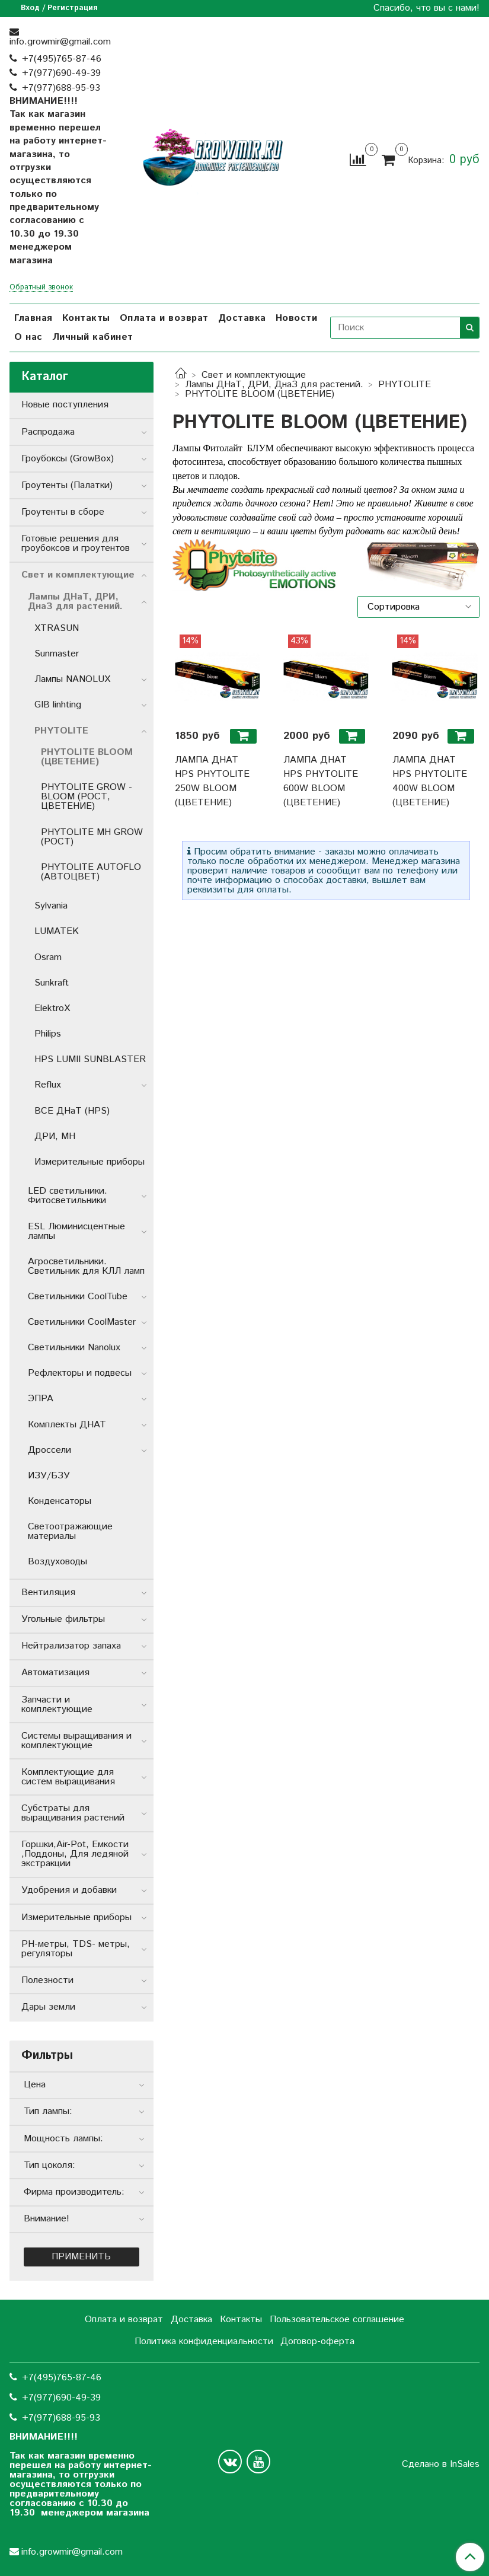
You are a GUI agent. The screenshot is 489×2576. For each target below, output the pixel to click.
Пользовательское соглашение (337, 2319)
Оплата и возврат (164, 318)
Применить (81, 2256)
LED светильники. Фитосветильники (67, 1195)
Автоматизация (55, 1672)
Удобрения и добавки (69, 1890)
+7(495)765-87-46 (61, 59)
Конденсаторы (59, 1501)
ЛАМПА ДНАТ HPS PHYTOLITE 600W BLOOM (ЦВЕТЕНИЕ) (320, 781)
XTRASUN (56, 628)
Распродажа (48, 432)
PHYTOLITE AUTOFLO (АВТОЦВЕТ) (91, 872)
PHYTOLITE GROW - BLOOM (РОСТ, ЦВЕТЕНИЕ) (86, 796)
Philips (47, 1034)
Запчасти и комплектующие (56, 1704)
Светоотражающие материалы (70, 1531)
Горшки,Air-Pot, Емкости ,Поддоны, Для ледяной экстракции (75, 1854)
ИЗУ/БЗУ (49, 1476)
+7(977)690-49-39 (61, 73)
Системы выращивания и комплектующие (76, 1740)
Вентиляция (48, 1592)
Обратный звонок (41, 288)
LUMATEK (56, 931)
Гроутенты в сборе (62, 512)
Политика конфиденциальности (204, 2341)
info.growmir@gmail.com (60, 42)
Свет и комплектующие (254, 375)
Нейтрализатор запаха (71, 1646)
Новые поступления (64, 405)
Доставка (242, 318)
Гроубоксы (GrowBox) (67, 459)
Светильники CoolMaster (82, 1322)
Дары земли (48, 2007)
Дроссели (49, 1450)
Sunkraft (51, 983)
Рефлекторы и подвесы (80, 1373)
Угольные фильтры (63, 1619)
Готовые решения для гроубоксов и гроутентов (75, 543)
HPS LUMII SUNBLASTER (90, 1059)
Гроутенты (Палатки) (67, 485)
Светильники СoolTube (77, 1296)
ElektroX (52, 1008)
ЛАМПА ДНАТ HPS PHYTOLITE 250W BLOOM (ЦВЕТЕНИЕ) (212, 781)
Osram (48, 957)
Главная (33, 318)
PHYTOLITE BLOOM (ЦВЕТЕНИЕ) (87, 757)
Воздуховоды (57, 1561)
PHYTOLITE (404, 384)
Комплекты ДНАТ (67, 1425)
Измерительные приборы (89, 1162)
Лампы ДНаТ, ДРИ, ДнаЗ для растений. (274, 384)
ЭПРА (40, 1398)
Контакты (86, 318)
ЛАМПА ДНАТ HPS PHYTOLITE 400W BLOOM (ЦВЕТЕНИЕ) (429, 781)
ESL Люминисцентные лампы (76, 1231)
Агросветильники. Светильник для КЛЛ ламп (86, 1266)
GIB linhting (57, 705)
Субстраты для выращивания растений (72, 1813)
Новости (297, 318)
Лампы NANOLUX (72, 679)
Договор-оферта (317, 2341)
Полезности (47, 1980)
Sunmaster (56, 654)
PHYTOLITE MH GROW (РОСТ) (92, 837)
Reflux (47, 1085)
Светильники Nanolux (74, 1347)
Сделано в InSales (441, 2464)
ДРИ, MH (54, 1136)
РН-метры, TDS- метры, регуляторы (75, 1948)
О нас (28, 337)
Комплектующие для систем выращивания (68, 1776)
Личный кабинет (92, 337)
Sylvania (51, 906)
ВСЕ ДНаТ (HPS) (72, 1111)
